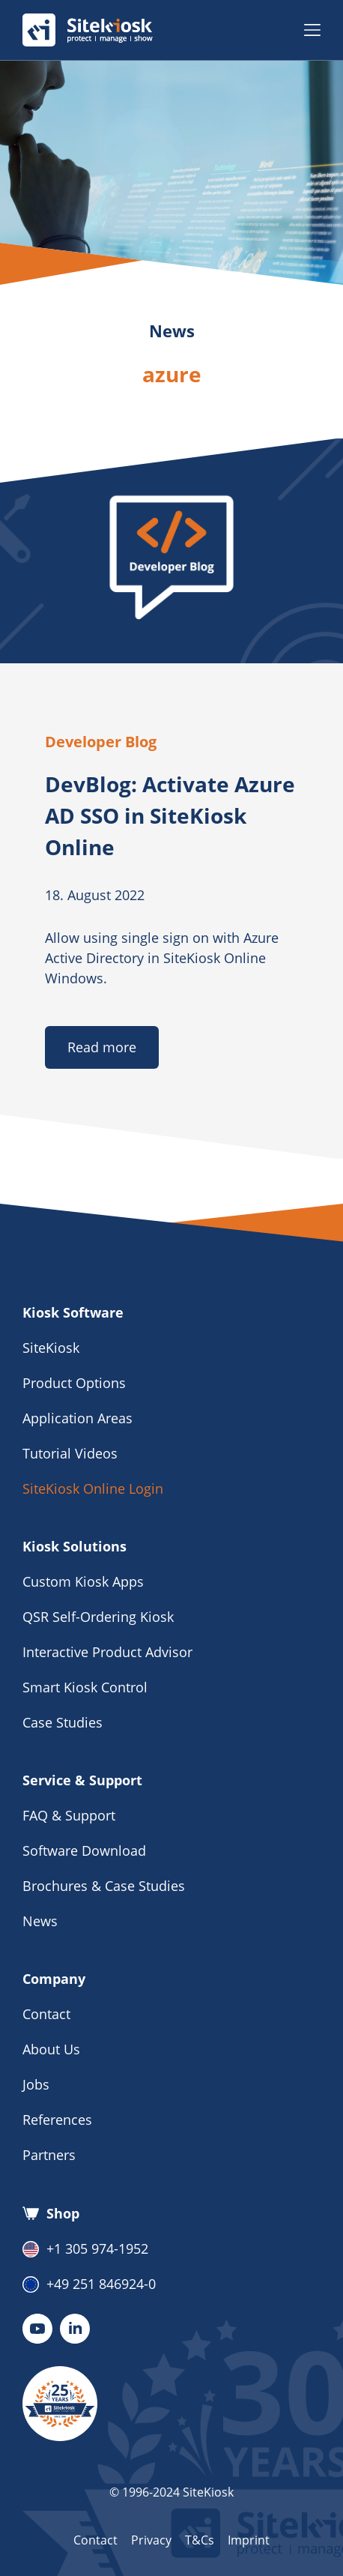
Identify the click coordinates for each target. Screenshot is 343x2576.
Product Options (74, 1383)
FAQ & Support (68, 1815)
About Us (51, 2049)
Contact (46, 2014)
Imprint (249, 2540)
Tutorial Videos (70, 1453)
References (57, 2120)
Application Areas (77, 1418)
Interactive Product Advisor (107, 1652)
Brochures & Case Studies (103, 1886)
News (40, 1921)
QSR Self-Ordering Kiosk (98, 1617)
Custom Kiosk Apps (83, 1581)
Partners (49, 2155)
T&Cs (199, 2540)
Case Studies (62, 1722)
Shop (50, 2213)
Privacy (151, 2540)
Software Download (84, 1850)
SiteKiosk (50, 1348)
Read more (101, 1047)
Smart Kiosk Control (85, 1687)
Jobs (35, 2084)
